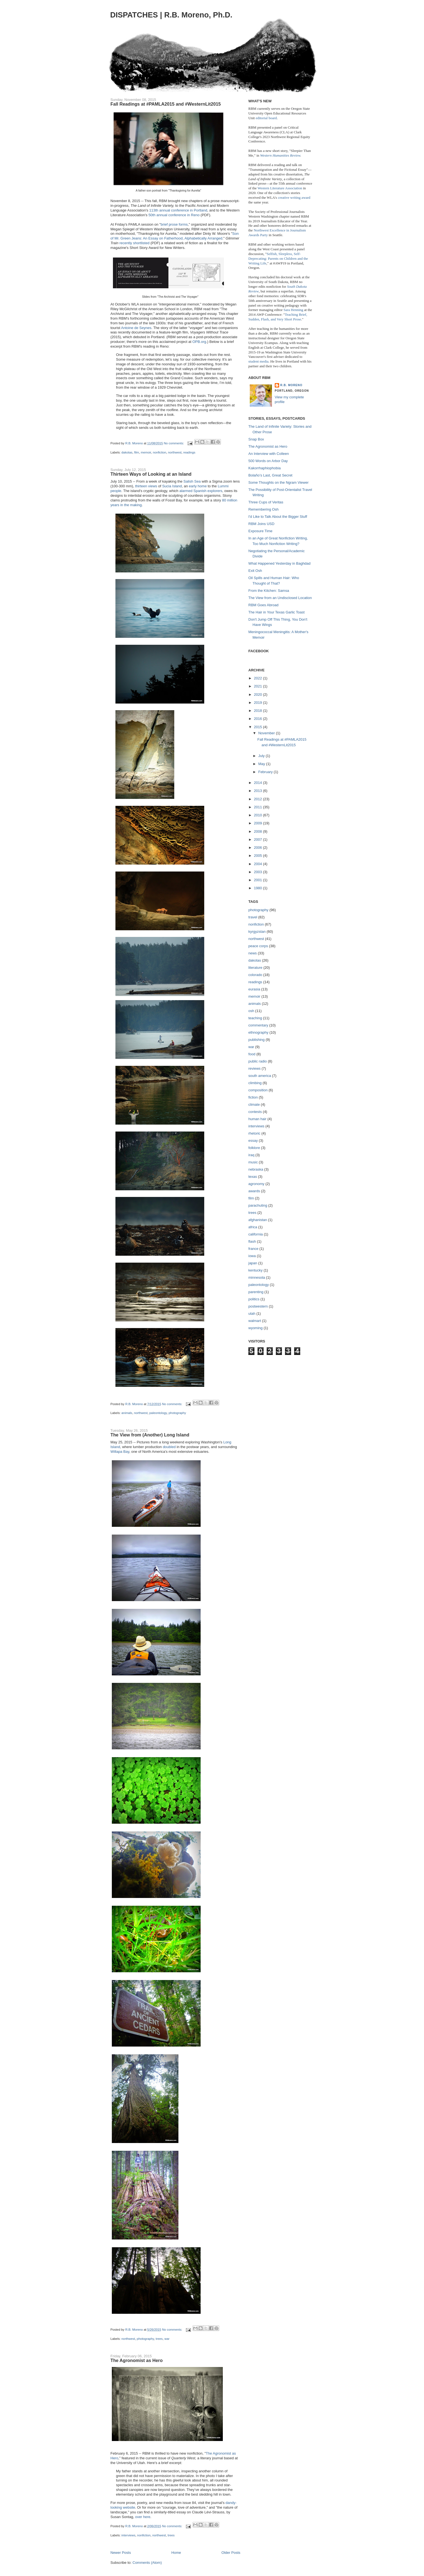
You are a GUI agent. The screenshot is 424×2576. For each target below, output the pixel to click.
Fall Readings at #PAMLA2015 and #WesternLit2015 (165, 103)
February (266, 772)
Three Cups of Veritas (265, 502)
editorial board (266, 118)
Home (176, 2552)
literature (255, 967)
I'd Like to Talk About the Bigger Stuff (277, 516)
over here (142, 2517)
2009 (258, 823)
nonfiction (159, 452)
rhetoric (254, 1133)
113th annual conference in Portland (178, 210)
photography (177, 1413)
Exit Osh (255, 571)
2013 (258, 791)
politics (253, 1299)
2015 (258, 727)
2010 (258, 815)
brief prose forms (174, 224)
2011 (258, 807)
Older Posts (230, 2552)
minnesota (256, 1277)
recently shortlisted (134, 243)
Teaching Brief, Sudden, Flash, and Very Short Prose (277, 316)
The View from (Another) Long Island (149, 1434)
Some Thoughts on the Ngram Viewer (278, 482)
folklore (254, 1148)
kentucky (255, 1270)
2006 (258, 847)
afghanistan (257, 1220)
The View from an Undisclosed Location (280, 598)
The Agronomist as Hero (136, 2360)
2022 (258, 678)
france (253, 1249)
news (252, 953)
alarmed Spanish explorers (200, 491)
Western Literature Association (280, 188)
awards (254, 1191)
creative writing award (294, 197)
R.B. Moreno (291, 385)
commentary (258, 1025)
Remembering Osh (263, 509)
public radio (257, 1061)
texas (252, 1176)
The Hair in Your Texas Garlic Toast (276, 612)
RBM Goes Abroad (263, 605)
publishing (256, 1040)
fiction (253, 1097)
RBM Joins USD (261, 524)
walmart (254, 1321)
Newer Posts (120, 2552)
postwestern (258, 1306)
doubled (169, 1447)
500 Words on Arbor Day (268, 461)
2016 (258, 719)
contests (255, 1112)
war (167, 2338)
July (262, 756)
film (136, 452)
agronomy (256, 1184)
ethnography (258, 1032)
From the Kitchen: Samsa (268, 590)
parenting (255, 1292)
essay (253, 1140)
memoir (146, 452)
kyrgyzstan (257, 931)
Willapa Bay (119, 1451)
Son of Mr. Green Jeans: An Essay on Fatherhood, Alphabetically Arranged (174, 235)
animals (127, 1413)
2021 (258, 686)
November (267, 733)
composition (257, 1090)
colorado (255, 975)
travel (252, 917)
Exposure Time (260, 531)
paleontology (158, 1413)
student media (258, 361)
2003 (258, 872)
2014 (258, 783)
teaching (255, 1018)
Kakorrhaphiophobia (264, 468)
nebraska (255, 1169)
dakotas (127, 452)
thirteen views (146, 486)
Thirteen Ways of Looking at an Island (150, 474)
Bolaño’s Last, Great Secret (270, 475)
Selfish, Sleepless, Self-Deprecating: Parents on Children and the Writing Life (278, 258)
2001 (258, 880)
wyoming (255, 1328)
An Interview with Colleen (268, 454)
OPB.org (199, 342)
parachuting (257, 1205)
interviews (128, 2535)
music (253, 1162)
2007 (258, 839)
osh (251, 1011)
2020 (258, 694)
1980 (258, 888)
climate (254, 1104)
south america (259, 1076)
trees (159, 2338)
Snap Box (256, 439)
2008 (258, 831)
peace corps (258, 946)
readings (189, 452)
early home (198, 486)
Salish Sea (192, 481)
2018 (258, 711)
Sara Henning (293, 310)
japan (252, 1263)
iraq (251, 1155)
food (251, 1054)
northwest (174, 452)
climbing (255, 1083)
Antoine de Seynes (136, 328)
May (262, 764)
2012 (258, 799)
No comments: (174, 443)
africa (252, 1227)
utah (251, 1313)
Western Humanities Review (280, 155)
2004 (258, 864)
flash (252, 1241)
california (255, 1234)
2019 (258, 702)
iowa (252, 1256)
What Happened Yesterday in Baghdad (279, 563)
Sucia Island (172, 486)
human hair (257, 1119)
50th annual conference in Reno (174, 215)
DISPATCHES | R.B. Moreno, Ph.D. (171, 15)
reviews (254, 1068)
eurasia (254, 989)
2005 (258, 855)
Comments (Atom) (147, 2562)
